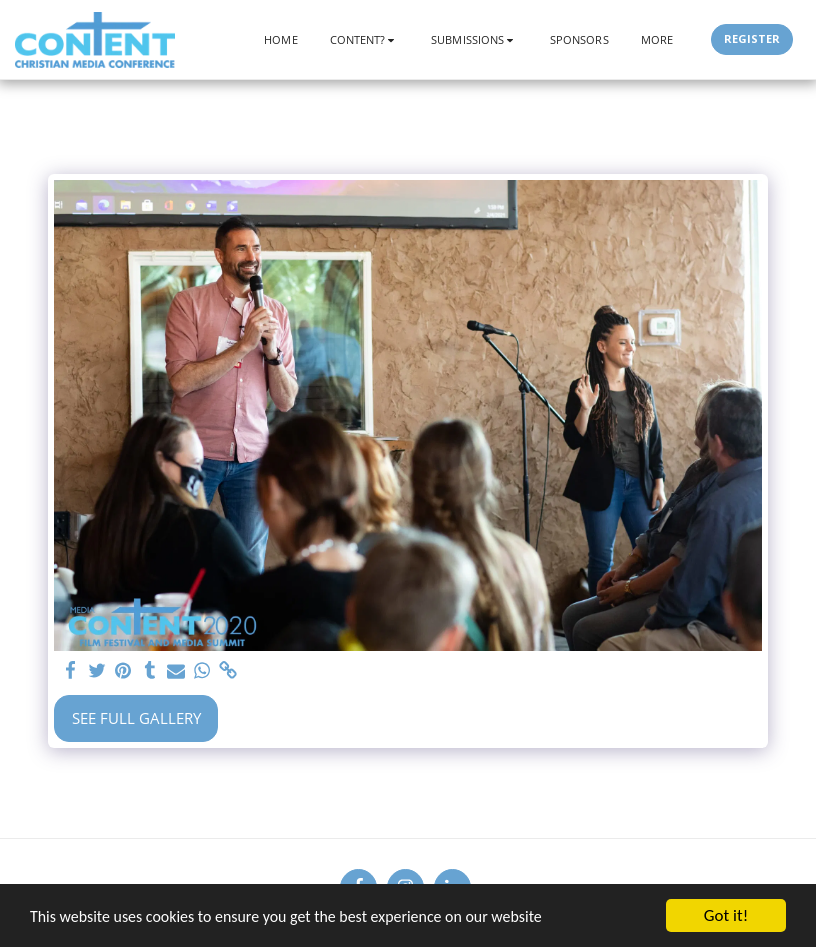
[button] (365, 39)
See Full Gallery (136, 718)
